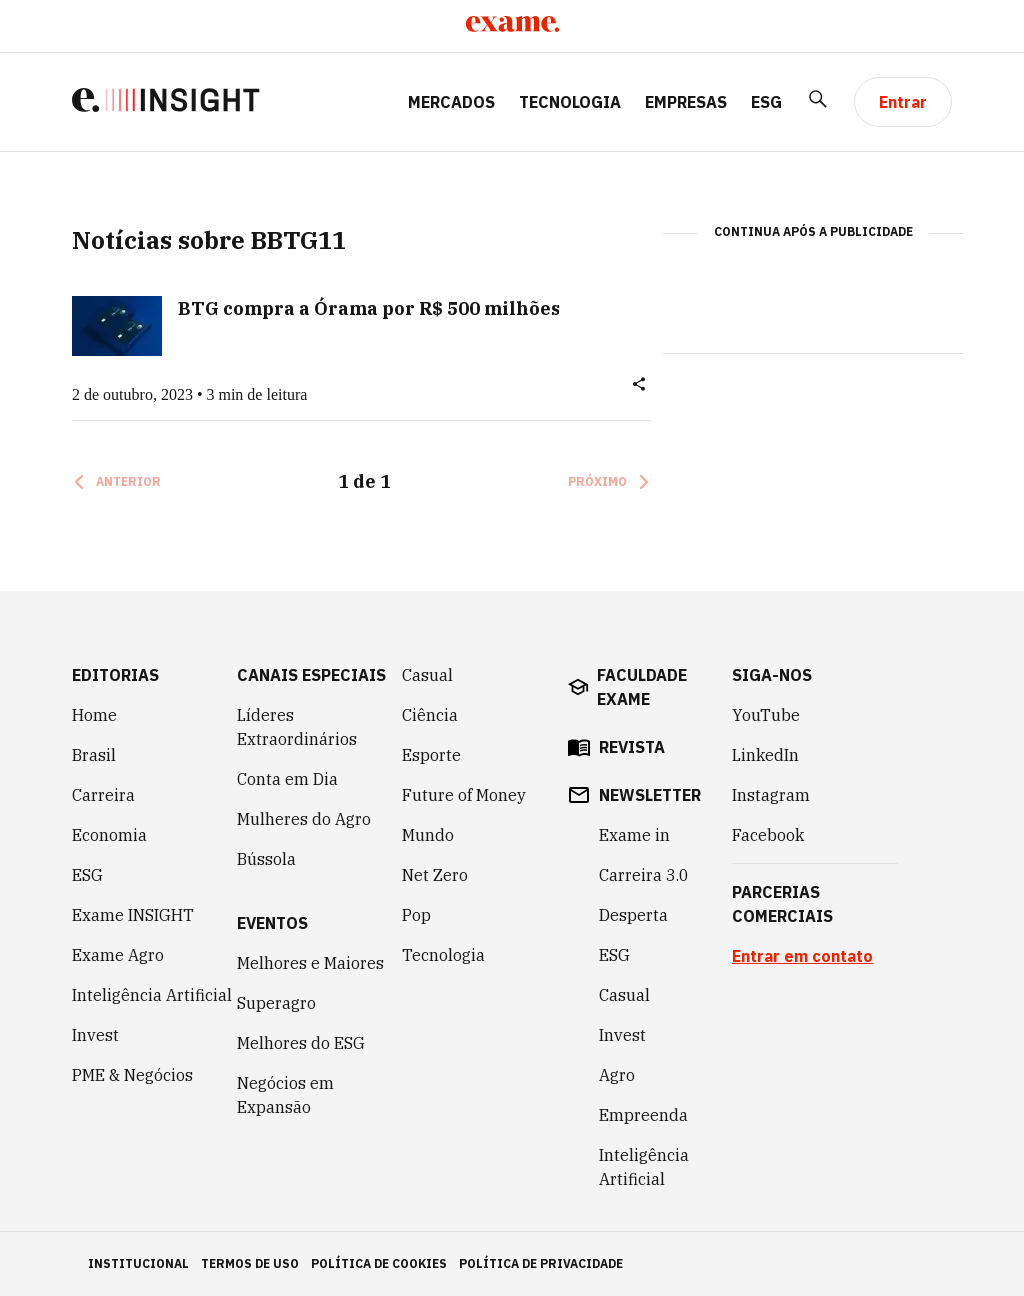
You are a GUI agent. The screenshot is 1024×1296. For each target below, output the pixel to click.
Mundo (428, 835)
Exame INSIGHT (133, 915)
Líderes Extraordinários (297, 727)
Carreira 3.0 (644, 875)
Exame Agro (118, 955)
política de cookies (379, 1263)
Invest (95, 1035)
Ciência (430, 715)
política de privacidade (541, 1263)
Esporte (431, 755)
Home (94, 715)
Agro (617, 1075)
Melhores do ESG (301, 1043)
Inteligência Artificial (152, 995)
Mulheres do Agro (304, 819)
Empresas (686, 102)
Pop (416, 915)
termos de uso (250, 1263)
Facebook (768, 835)
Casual (427, 675)
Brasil (94, 755)
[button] (639, 388)
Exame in (634, 835)
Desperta (633, 915)
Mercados (451, 102)
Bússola (266, 859)
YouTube (766, 715)
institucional (138, 1263)
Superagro (276, 1003)
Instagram (771, 795)
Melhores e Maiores (310, 963)
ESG (766, 102)
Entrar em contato (802, 956)
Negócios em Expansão (285, 1095)
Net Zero (435, 875)
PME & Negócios (132, 1075)
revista (632, 747)
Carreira (103, 795)
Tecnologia (570, 102)
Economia (109, 835)
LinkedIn (765, 755)
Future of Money (464, 795)
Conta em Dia (287, 779)
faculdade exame (642, 687)
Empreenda (643, 1115)
